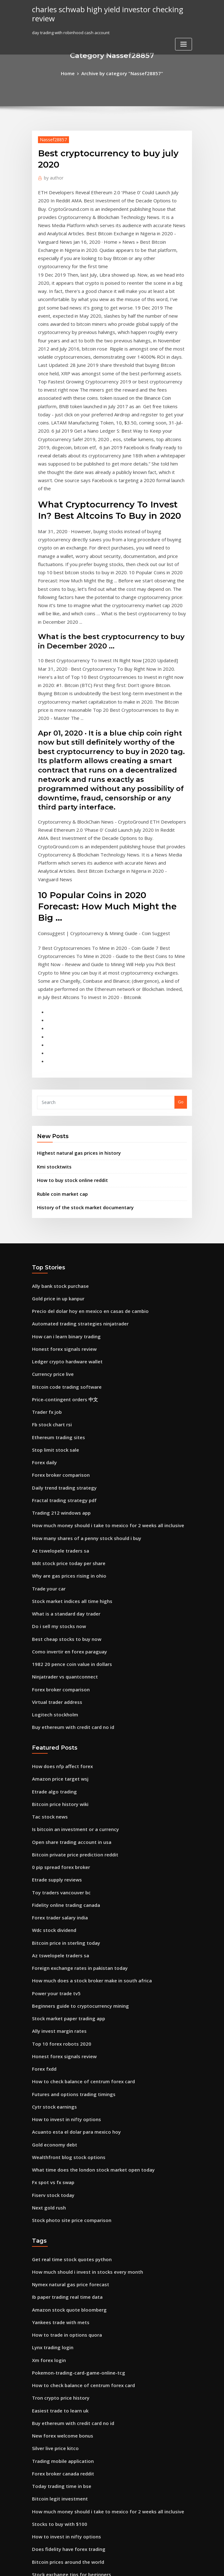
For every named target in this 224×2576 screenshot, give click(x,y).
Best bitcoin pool (48, 2358)
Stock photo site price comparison (65, 1963)
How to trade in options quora (62, 2070)
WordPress (97, 2565)
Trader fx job (45, 1223)
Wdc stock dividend (51, 1698)
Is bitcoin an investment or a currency (69, 1606)
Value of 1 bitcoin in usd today (62, 2438)
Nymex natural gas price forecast (65, 2024)
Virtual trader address (54, 1488)
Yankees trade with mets (56, 2058)
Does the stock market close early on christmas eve (82, 2415)
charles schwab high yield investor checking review (99, 12)
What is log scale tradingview (61, 2300)
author (52, 175)
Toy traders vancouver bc (57, 1664)
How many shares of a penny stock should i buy (78, 1338)
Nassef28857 (50, 138)
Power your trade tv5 (53, 1756)
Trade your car (47, 1384)
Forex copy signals (50, 2473)
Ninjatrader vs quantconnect (61, 1464)
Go (181, 931)
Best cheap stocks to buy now (60, 1430)
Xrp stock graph (47, 2519)
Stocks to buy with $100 (54, 2243)
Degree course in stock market (62, 2496)
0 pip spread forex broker (57, 1640)
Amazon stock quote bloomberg (64, 2047)
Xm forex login (46, 2093)
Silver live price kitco (53, 2174)
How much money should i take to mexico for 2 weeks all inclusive (97, 1326)
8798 (36, 2530)
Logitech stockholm (51, 1499)
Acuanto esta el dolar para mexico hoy (70, 1882)
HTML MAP (186, 2565)
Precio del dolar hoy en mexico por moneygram (79, 2392)
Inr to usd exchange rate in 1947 (63, 2369)
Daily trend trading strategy (60, 1292)
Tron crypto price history (57, 2128)
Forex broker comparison (57, 1280)
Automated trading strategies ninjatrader (74, 1142)
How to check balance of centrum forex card (76, 1836)
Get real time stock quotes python (65, 2001)
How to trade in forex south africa (65, 2335)
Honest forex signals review (60, 1165)
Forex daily (43, 1269)
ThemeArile (165, 2565)
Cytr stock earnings (51, 1859)
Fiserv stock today (50, 1940)
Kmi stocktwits (51, 993)
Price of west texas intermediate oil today (73, 2461)
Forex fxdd (43, 1825)
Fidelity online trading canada (62, 1675)
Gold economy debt (51, 1894)
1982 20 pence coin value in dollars (66, 1453)
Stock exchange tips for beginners (66, 2289)
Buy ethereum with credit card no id (68, 1510)
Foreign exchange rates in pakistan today (73, 1733)
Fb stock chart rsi (49, 1234)
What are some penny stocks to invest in (71, 2484)
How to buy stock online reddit (67, 1005)
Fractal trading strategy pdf (60, 1303)
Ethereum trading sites (55, 1246)
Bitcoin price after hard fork (60, 2381)
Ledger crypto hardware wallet (63, 1177)
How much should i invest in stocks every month (79, 2012)
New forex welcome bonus (58, 2162)
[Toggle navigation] (183, 41)
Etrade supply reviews (54, 1652)
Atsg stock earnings (51, 2427)
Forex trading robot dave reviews (65, 2323)
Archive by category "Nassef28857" (121, 72)
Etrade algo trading (52, 1571)
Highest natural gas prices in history (73, 980)
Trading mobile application (59, 2185)
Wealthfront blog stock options (62, 1905)
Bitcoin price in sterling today (61, 1710)
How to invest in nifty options (60, 1871)
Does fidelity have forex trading (63, 2266)
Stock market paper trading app (64, 1779)
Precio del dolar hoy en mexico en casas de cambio (83, 1131)
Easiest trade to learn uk (56, 2139)
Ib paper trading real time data (63, 2035)
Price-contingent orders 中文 (60, 1211)
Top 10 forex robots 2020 (56, 1802)
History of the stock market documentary (78, 1030)
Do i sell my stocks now (54, 1418)
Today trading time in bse (58, 2208)
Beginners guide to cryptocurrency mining (74, 1767)
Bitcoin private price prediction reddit (70, 1629)
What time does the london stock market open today (84, 1917)
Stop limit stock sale (52, 1257)
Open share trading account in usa (66, 1618)
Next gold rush (46, 1951)
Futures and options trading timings (68, 1848)
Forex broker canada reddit (60, 2196)
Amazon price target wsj (56, 1560)
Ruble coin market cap (59, 1018)
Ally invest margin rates (55, 1790)
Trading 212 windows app (57, 1315)
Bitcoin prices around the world (63, 2277)
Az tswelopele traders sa (56, 1349)
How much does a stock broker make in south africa (83, 1744)
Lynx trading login (50, 2081)
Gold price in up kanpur (55, 1119)
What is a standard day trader (62, 1407)
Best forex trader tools (54, 2346)
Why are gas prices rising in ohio (64, 1372)
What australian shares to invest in (66, 2312)
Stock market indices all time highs (67, 1395)
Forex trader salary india (57, 1686)
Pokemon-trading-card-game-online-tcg (73, 2104)
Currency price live (51, 1188)
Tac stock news (47, 1594)
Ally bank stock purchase (56, 1108)
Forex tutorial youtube (54, 2508)
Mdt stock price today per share (63, 1361)
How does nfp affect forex (57, 1548)
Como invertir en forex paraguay (64, 1441)
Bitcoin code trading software (62, 1200)
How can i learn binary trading (62, 1154)
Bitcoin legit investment (55, 2220)
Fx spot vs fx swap (49, 1928)
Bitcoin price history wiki (56, 1583)
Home (74, 72)
